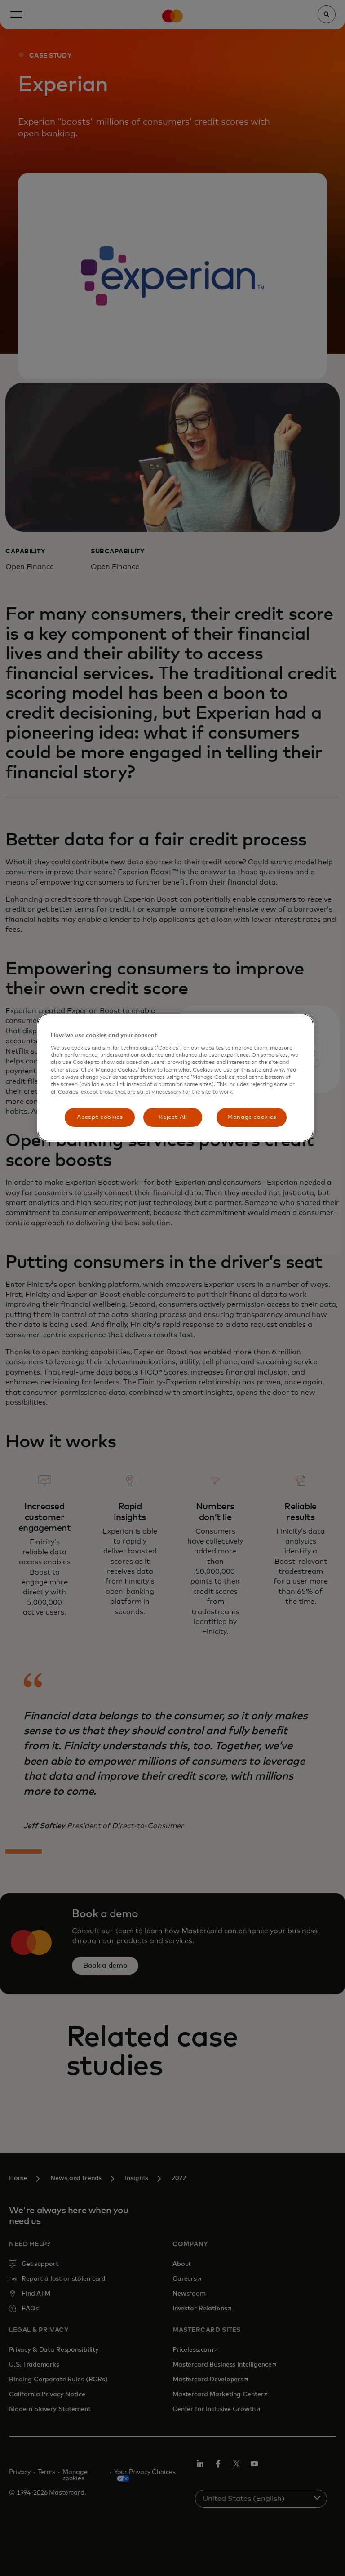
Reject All (173, 1117)
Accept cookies (100, 1117)
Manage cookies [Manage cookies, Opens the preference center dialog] (251, 1117)
